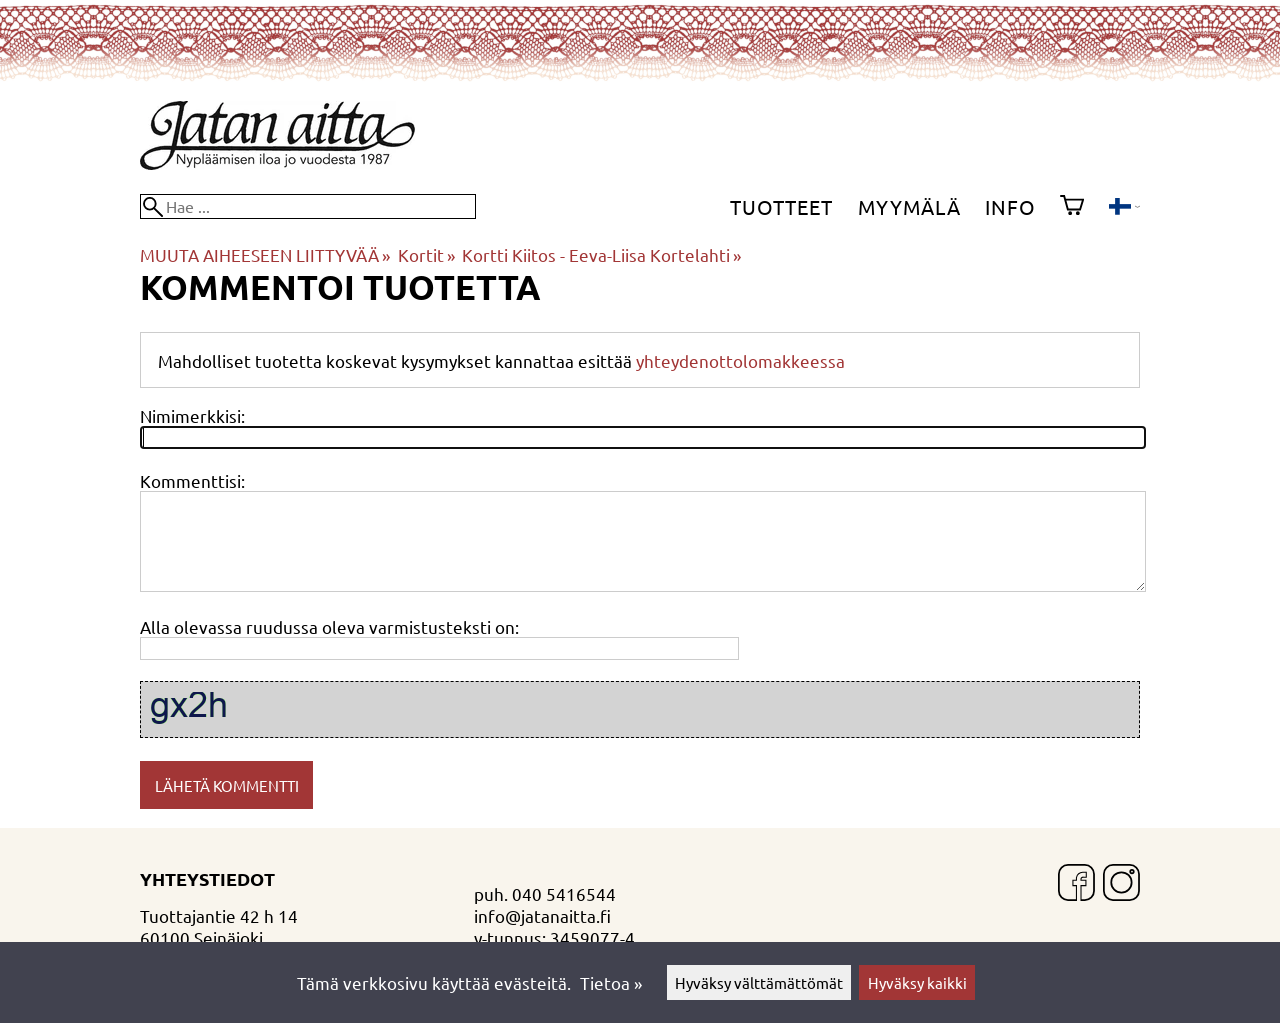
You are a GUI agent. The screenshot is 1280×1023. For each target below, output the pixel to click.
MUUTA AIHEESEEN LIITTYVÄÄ (265, 254)
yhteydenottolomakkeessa (740, 360)
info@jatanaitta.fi (542, 915)
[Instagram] (1121, 884)
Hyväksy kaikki (917, 982)
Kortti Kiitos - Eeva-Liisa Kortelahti (601, 254)
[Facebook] (1076, 884)
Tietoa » (611, 982)
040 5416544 (564, 893)
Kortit (426, 254)
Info (1010, 206)
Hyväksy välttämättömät (759, 982)
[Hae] (308, 206)
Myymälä (909, 206)
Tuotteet (781, 206)
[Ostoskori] (1072, 207)
